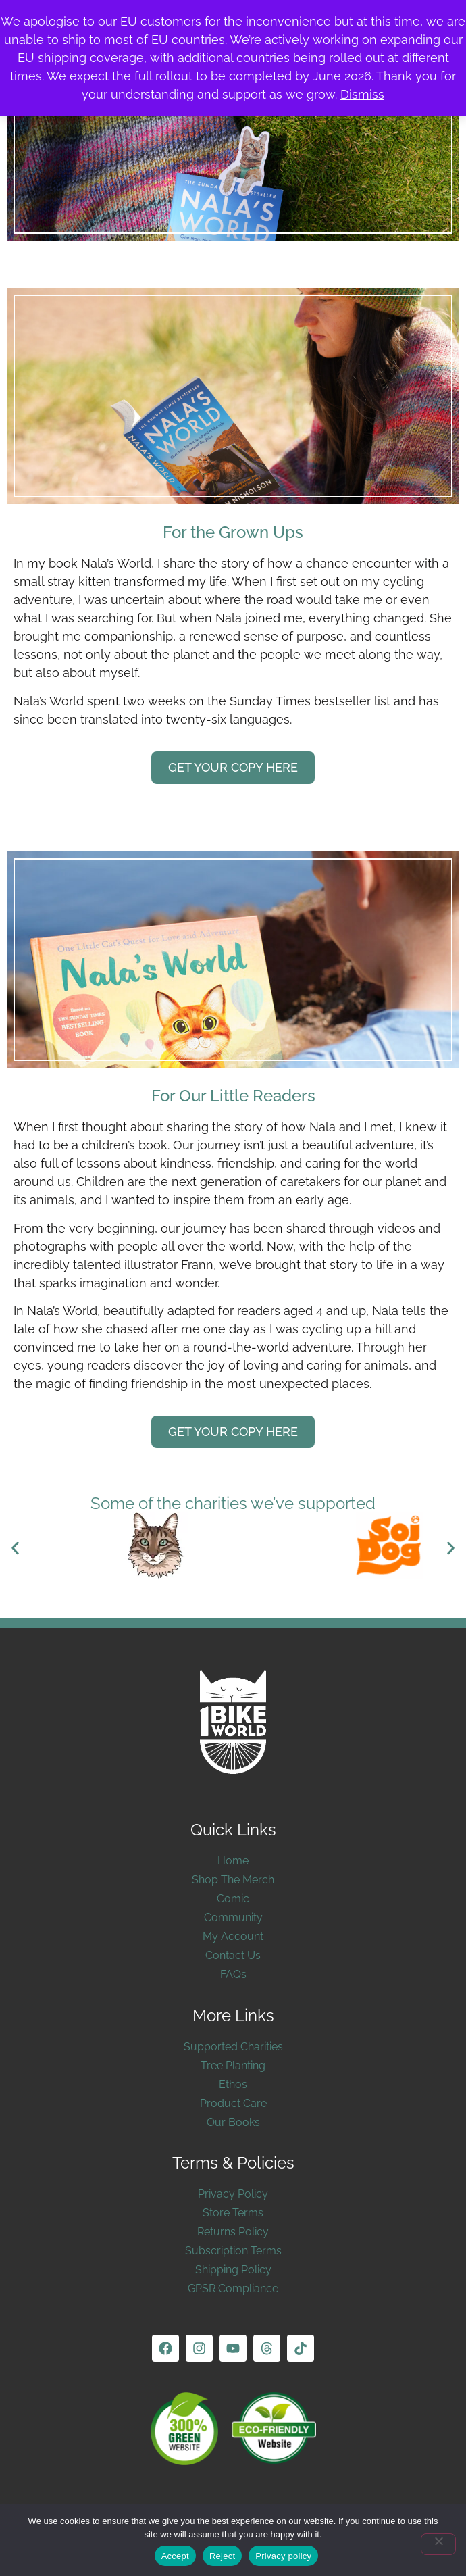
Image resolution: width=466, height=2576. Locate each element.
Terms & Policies (233, 2163)
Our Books (233, 2122)
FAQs (233, 1974)
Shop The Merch (233, 1879)
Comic (233, 1898)
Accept (175, 2556)
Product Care (233, 2103)
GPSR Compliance (233, 2288)
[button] (15, 1547)
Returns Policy (233, 2231)
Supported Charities (233, 2046)
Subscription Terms (233, 2250)
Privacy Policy (233, 2193)
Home (233, 1860)
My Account (233, 1936)
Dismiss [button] (362, 94)
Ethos (233, 2084)
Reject (222, 2556)
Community (233, 1917)
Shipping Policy (233, 2269)
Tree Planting (233, 2065)
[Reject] (438, 2544)
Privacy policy (283, 2556)
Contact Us (233, 1955)
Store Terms (233, 2212)
